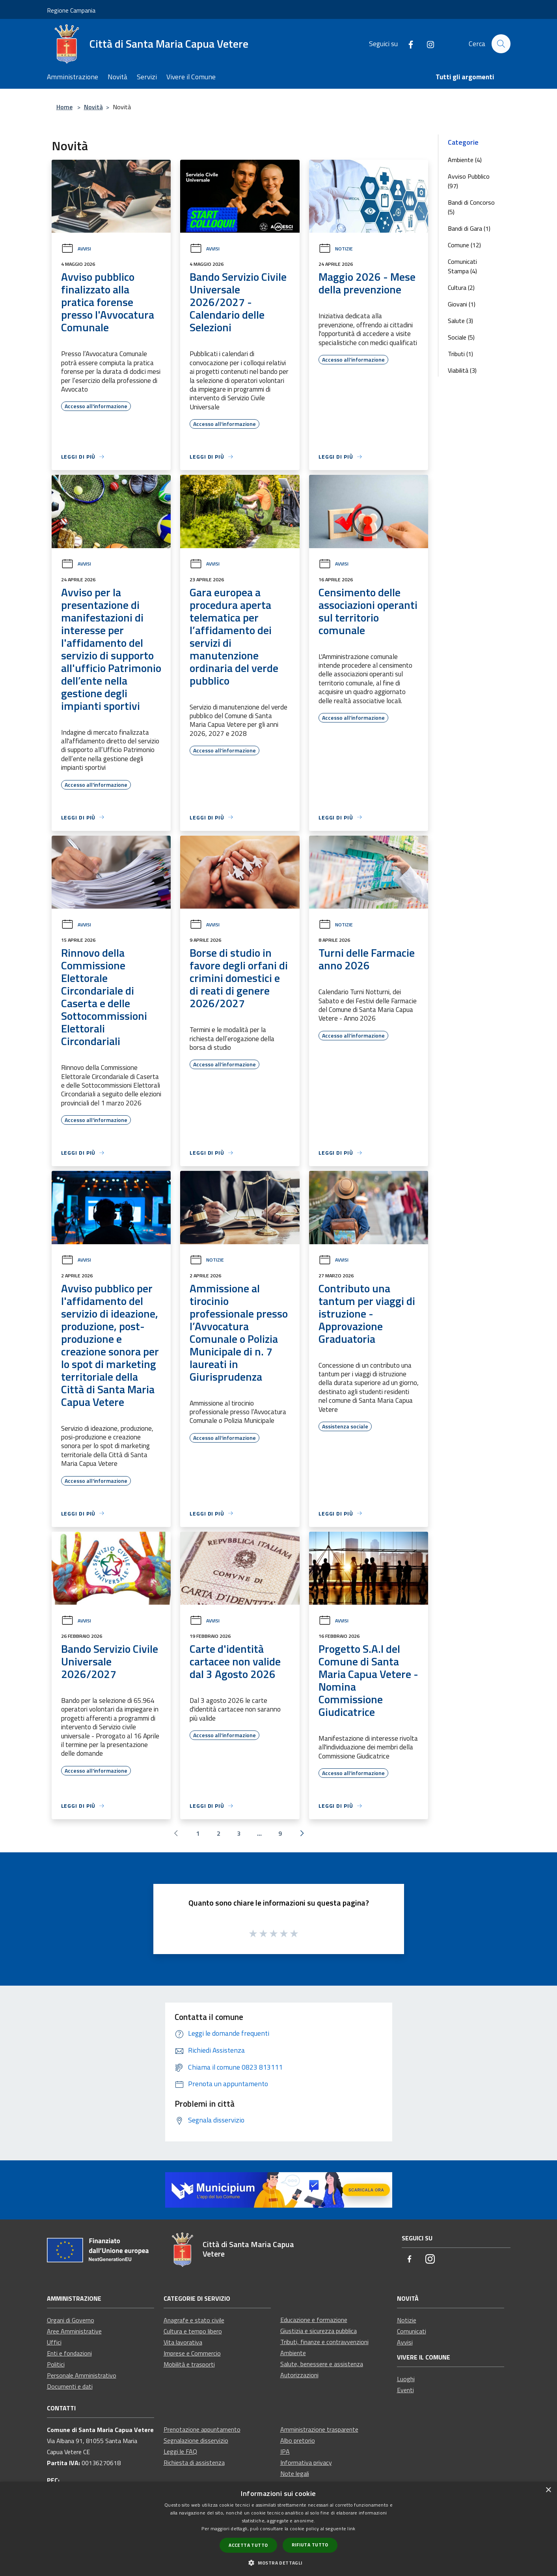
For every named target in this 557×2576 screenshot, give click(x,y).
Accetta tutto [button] (248, 2545)
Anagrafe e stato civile (194, 2320)
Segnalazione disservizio (196, 2440)
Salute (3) (460, 320)
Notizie (336, 248)
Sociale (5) (461, 337)
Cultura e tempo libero (193, 2331)
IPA (285, 2451)
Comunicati (411, 2331)
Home (64, 107)
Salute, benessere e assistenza (321, 2364)
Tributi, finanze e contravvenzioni (324, 2341)
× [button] (548, 2490)
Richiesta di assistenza (194, 2462)
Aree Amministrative (74, 2331)
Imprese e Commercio (192, 2353)
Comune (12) (464, 245)
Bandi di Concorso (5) (471, 207)
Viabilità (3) (462, 370)
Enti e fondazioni (69, 2353)
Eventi (405, 2390)
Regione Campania (71, 10)
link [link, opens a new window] (351, 2528)
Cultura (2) (461, 287)
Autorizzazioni (299, 2375)
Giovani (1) (461, 304)
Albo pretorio (297, 2440)
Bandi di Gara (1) (469, 228)
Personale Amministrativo (81, 2375)
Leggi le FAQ (180, 2451)
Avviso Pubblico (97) (469, 181)
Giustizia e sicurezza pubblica (318, 2330)
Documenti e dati (70, 2386)
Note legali (294, 2473)
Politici (56, 2364)
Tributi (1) (460, 353)
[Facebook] (407, 43)
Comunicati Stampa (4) (462, 266)
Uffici (54, 2342)
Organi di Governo (70, 2320)
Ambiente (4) (465, 159)
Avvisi (76, 248)
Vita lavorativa (183, 2342)
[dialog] (278, 2529)
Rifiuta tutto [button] (310, 2544)
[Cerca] (501, 43)
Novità (93, 107)
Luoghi (406, 2379)
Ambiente (293, 2353)
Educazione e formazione (313, 2319)
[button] (278, 2563)
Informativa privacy (306, 2462)
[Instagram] (427, 43)
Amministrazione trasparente (319, 2429)
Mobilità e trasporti (189, 2364)
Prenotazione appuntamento (202, 2429)
